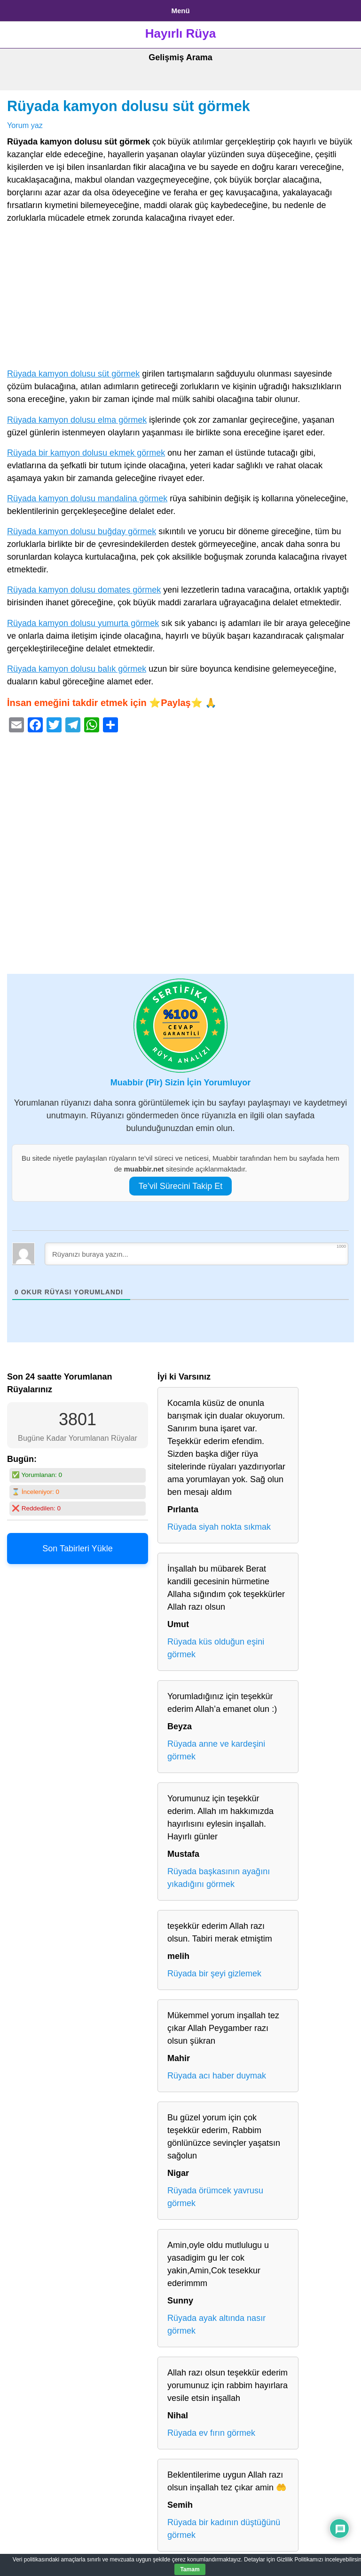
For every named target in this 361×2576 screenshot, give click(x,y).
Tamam (189, 2569)
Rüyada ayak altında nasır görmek (216, 2324)
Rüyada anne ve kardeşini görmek (216, 1750)
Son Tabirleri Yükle (77, 1548)
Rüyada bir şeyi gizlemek (214, 1973)
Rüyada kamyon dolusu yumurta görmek (83, 623)
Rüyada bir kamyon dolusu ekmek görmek (86, 452)
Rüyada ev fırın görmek (211, 2433)
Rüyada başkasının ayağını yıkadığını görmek (218, 1878)
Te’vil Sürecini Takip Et (181, 1186)
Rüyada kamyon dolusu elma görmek (77, 420)
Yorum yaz (25, 125)
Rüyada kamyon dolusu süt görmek (128, 106)
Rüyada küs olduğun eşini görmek (215, 1648)
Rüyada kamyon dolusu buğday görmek (81, 531)
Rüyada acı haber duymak (216, 2075)
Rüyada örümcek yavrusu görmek (215, 2197)
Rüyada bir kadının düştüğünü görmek (223, 2529)
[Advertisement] (180, 298)
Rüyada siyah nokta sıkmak (219, 1527)
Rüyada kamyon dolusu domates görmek (84, 589)
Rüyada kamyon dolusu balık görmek (76, 669)
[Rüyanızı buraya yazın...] (196, 1254)
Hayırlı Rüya (180, 33)
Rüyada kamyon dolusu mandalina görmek (87, 498)
